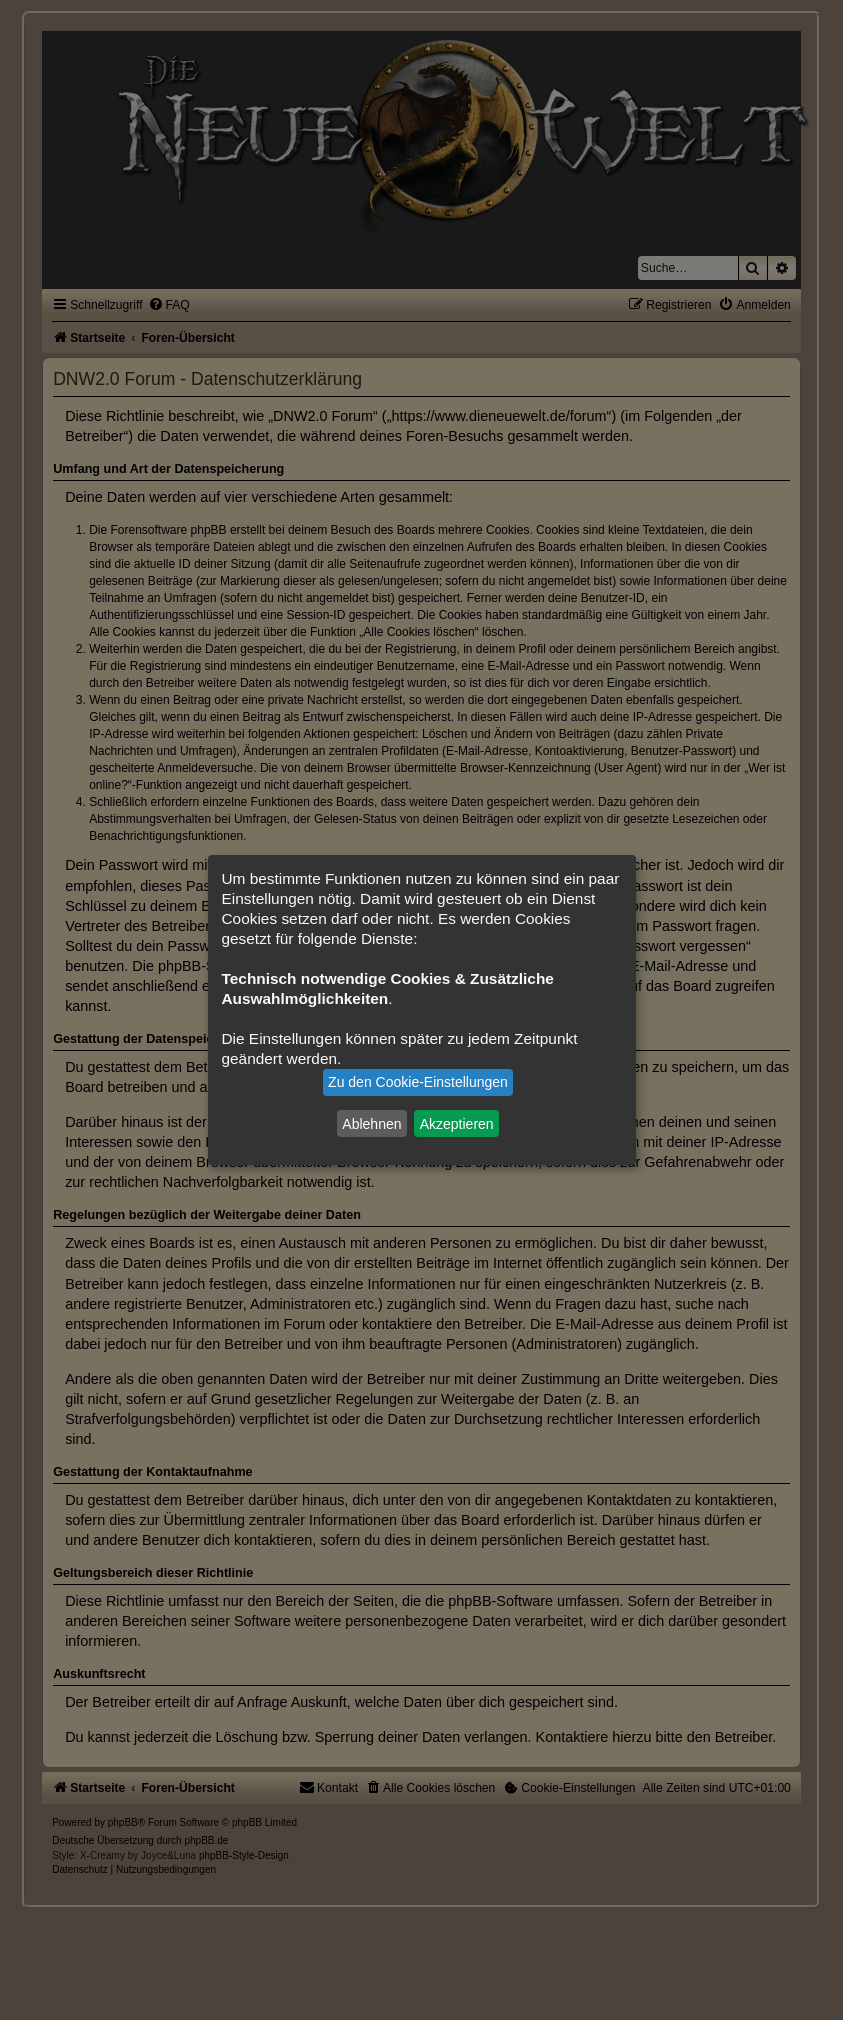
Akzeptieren (457, 1123)
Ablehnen (371, 1123)
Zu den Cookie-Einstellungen (418, 1082)
